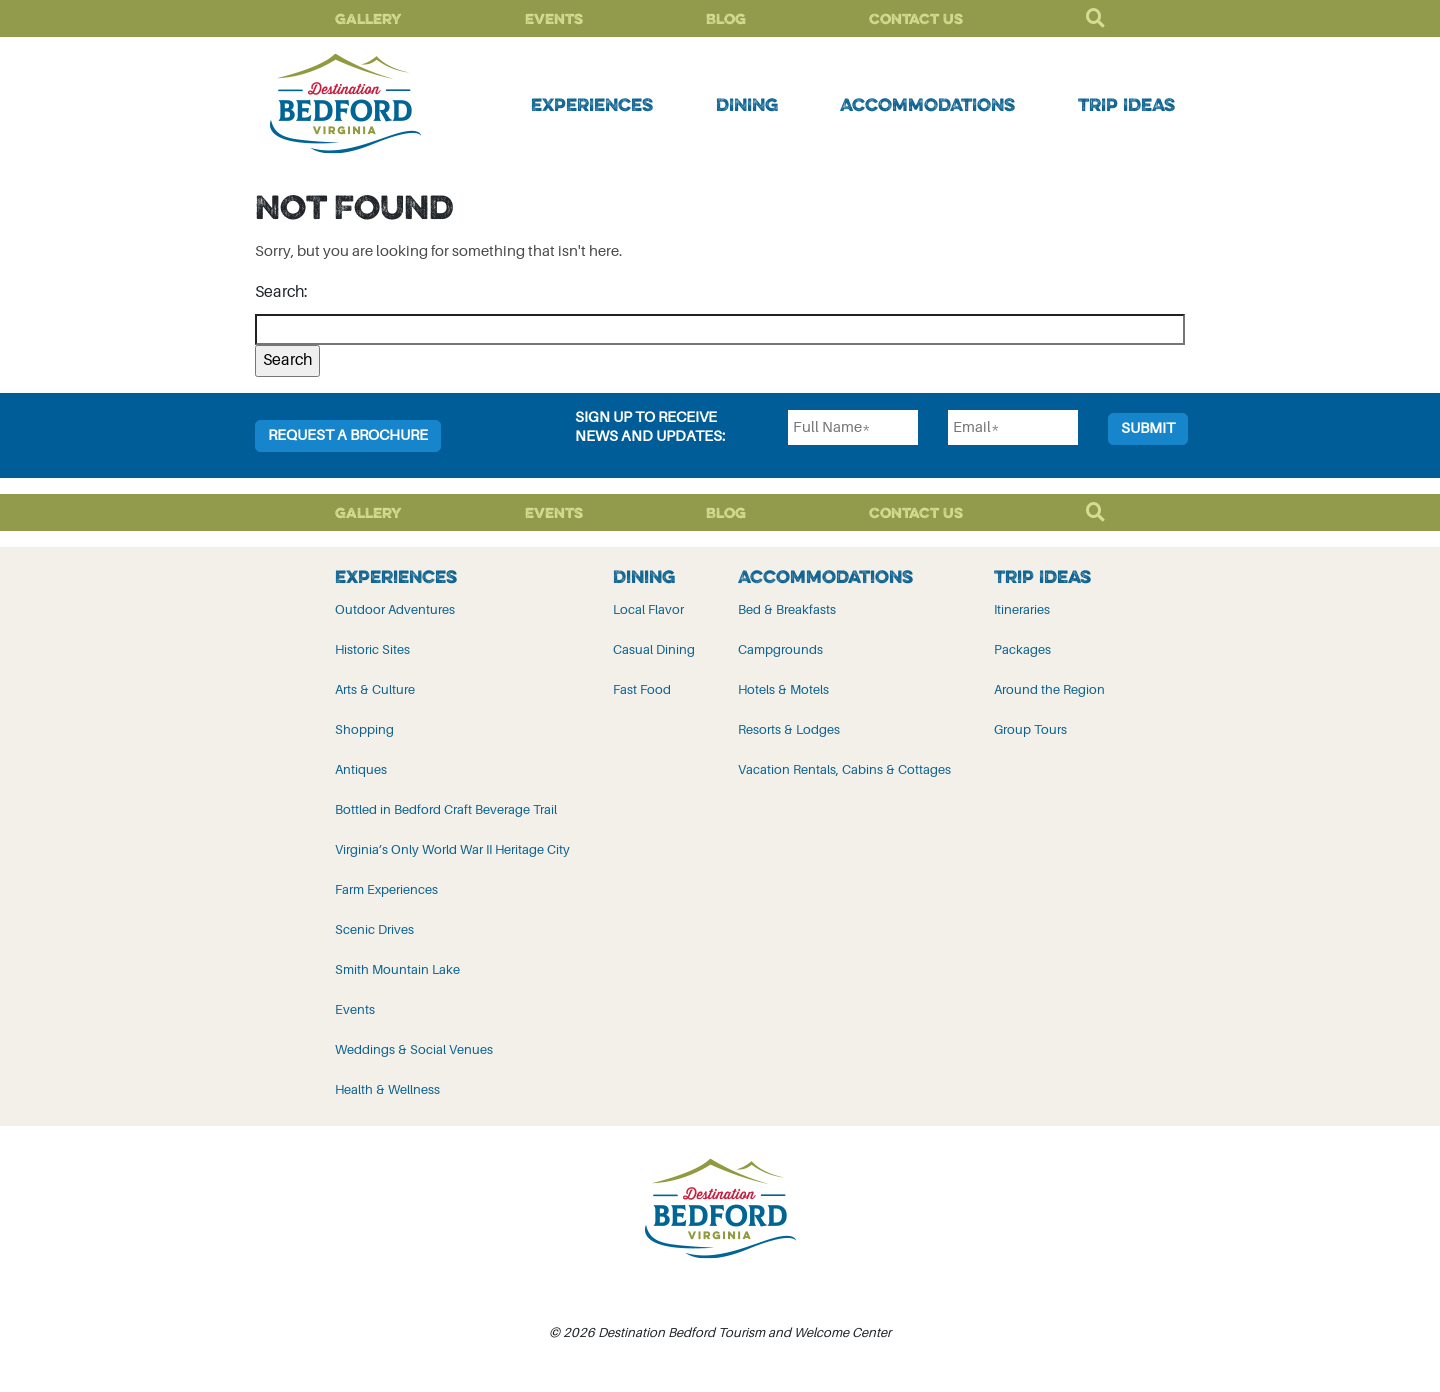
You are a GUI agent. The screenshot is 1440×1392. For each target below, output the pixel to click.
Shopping (364, 729)
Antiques (361, 769)
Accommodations (927, 104)
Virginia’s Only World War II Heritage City (452, 849)
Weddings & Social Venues (414, 1049)
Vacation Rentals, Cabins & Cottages (844, 769)
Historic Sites (372, 649)
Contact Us (916, 18)
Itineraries (1022, 609)
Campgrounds (780, 649)
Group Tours (1030, 729)
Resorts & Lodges (789, 729)
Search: (281, 292)
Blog (726, 18)
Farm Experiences (386, 889)
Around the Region (1049, 689)
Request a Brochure (348, 435)
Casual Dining (654, 649)
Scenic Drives (374, 929)
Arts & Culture (375, 689)
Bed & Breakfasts (787, 609)
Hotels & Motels (783, 689)
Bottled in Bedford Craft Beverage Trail (446, 809)
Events (554, 18)
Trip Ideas (1126, 104)
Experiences (592, 104)
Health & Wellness (387, 1089)
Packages (1022, 649)
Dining (747, 104)
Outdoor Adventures (395, 609)
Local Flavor (648, 609)
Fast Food (642, 689)
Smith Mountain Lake (397, 969)
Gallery (368, 18)
